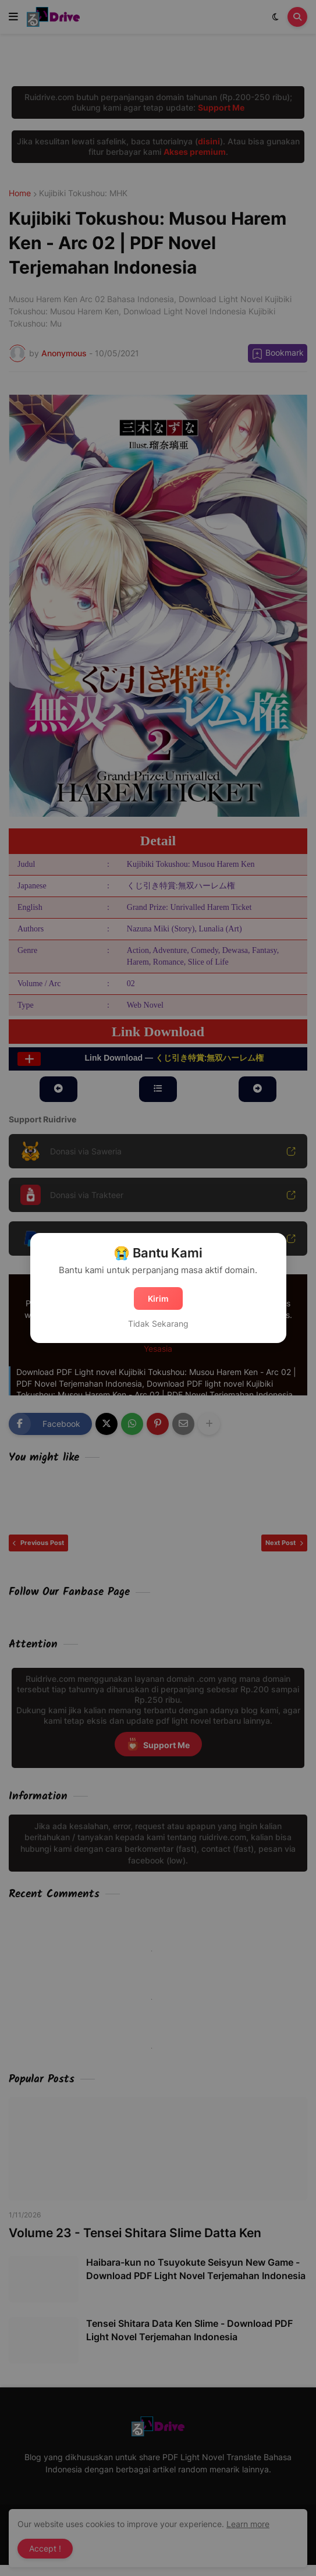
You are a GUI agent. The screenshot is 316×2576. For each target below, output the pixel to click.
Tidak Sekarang (158, 1323)
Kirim (158, 1298)
